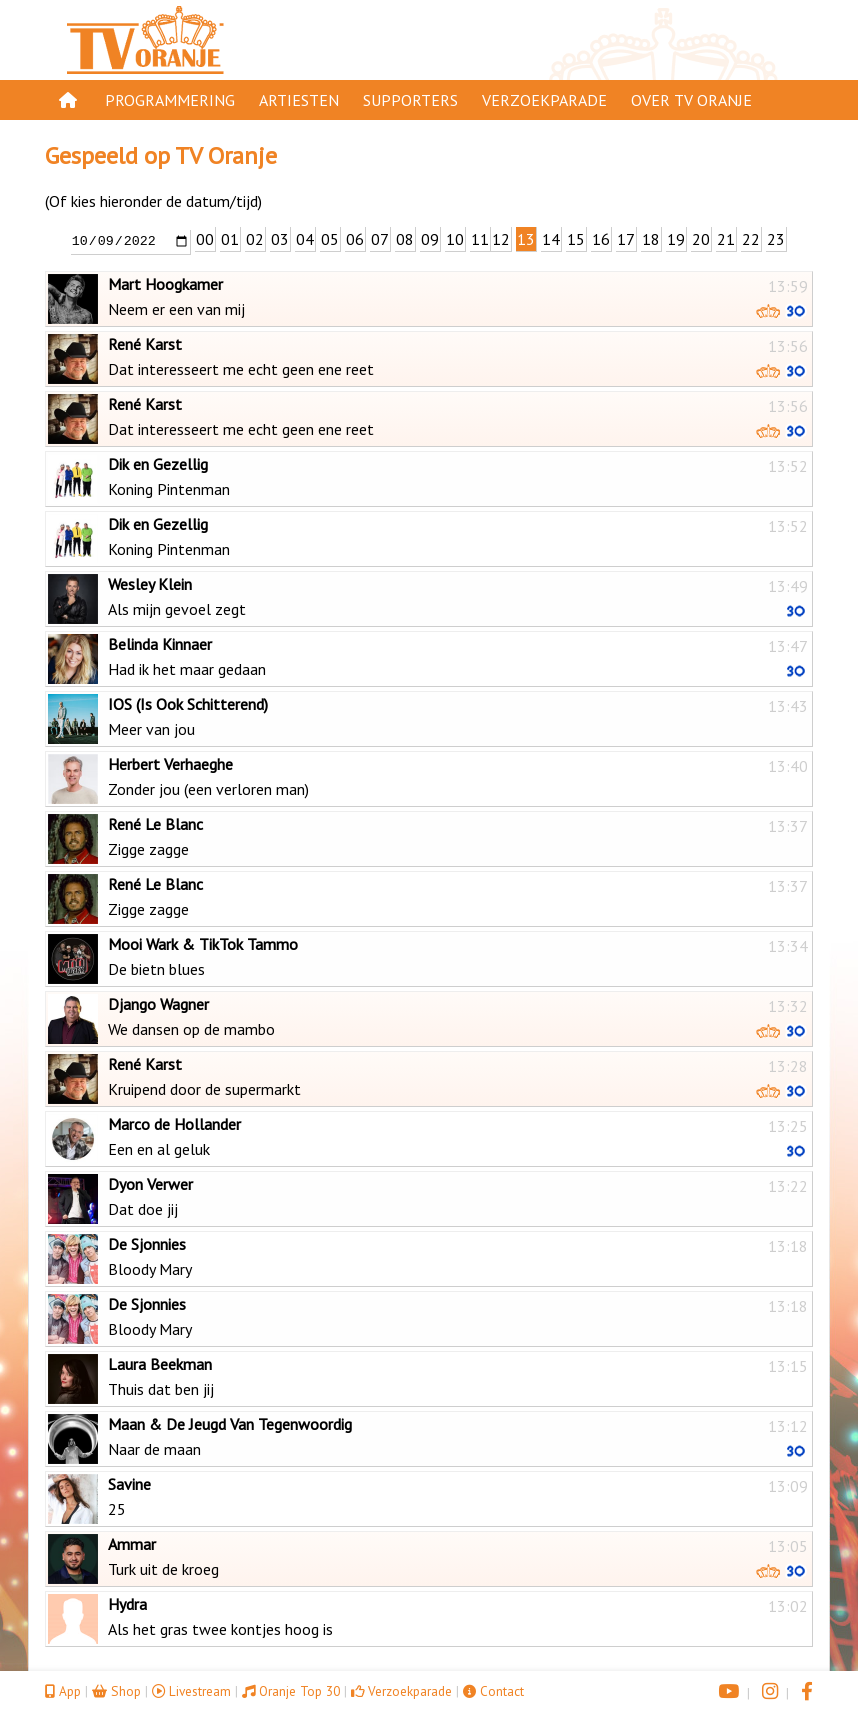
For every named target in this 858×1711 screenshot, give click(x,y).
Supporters (410, 100)
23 (776, 239)
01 (230, 239)
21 (726, 239)
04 (305, 239)
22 (751, 239)
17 (626, 239)
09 (430, 239)
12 (501, 239)
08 (405, 239)
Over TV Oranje (691, 100)
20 (701, 239)
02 (255, 239)
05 (330, 239)
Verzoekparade (544, 100)
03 (280, 239)
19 (676, 239)
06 (355, 239)
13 (526, 239)
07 (380, 239)
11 (480, 239)
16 (601, 239)
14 (551, 239)
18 (651, 239)
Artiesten (299, 100)
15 (576, 239)
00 (205, 239)
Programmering (170, 100)
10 (455, 239)
